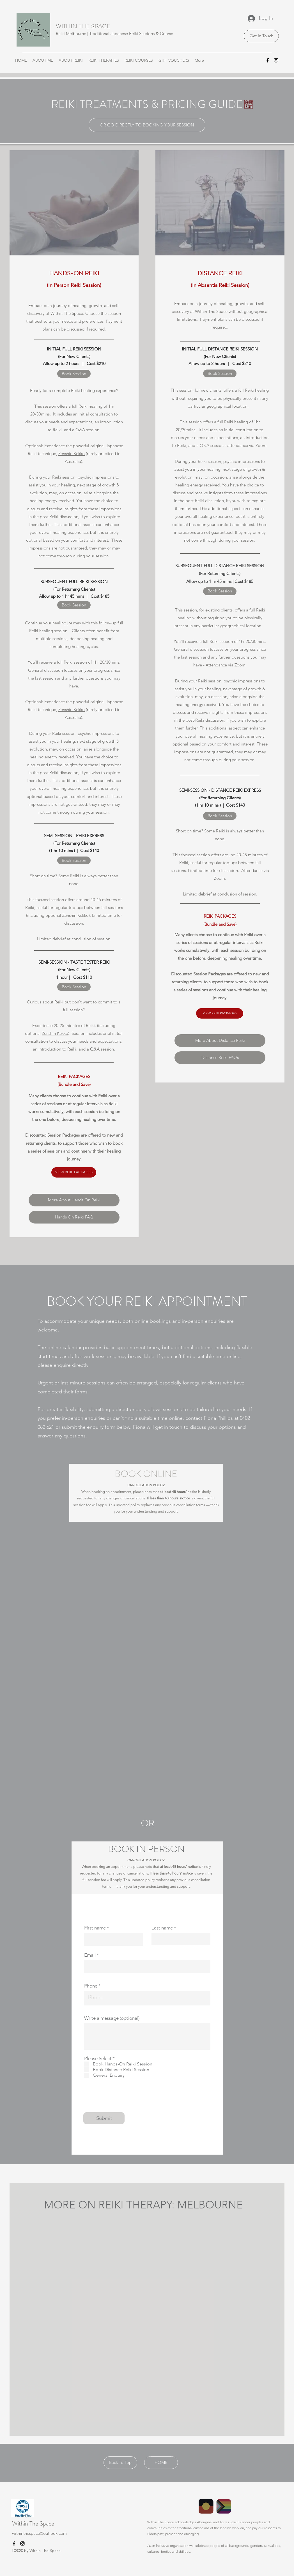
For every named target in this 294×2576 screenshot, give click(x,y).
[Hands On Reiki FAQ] (74, 1217)
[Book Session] (74, 374)
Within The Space (33, 2523)
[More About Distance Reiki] (219, 1040)
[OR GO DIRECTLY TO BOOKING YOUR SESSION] (147, 125)
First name (95, 1928)
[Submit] (104, 2118)
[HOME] (161, 2462)
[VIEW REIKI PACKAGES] (73, 1172)
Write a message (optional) (111, 2018)
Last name (162, 1928)
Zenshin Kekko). (76, 915)
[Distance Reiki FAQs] (219, 1057)
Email (90, 1955)
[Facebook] (267, 60)
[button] (43, 60)
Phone (90, 1986)
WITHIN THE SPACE (83, 26)
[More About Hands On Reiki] (74, 1200)
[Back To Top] (120, 2462)
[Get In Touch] (261, 36)
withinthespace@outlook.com (39, 2533)
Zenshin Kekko (71, 453)
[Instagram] (276, 60)
